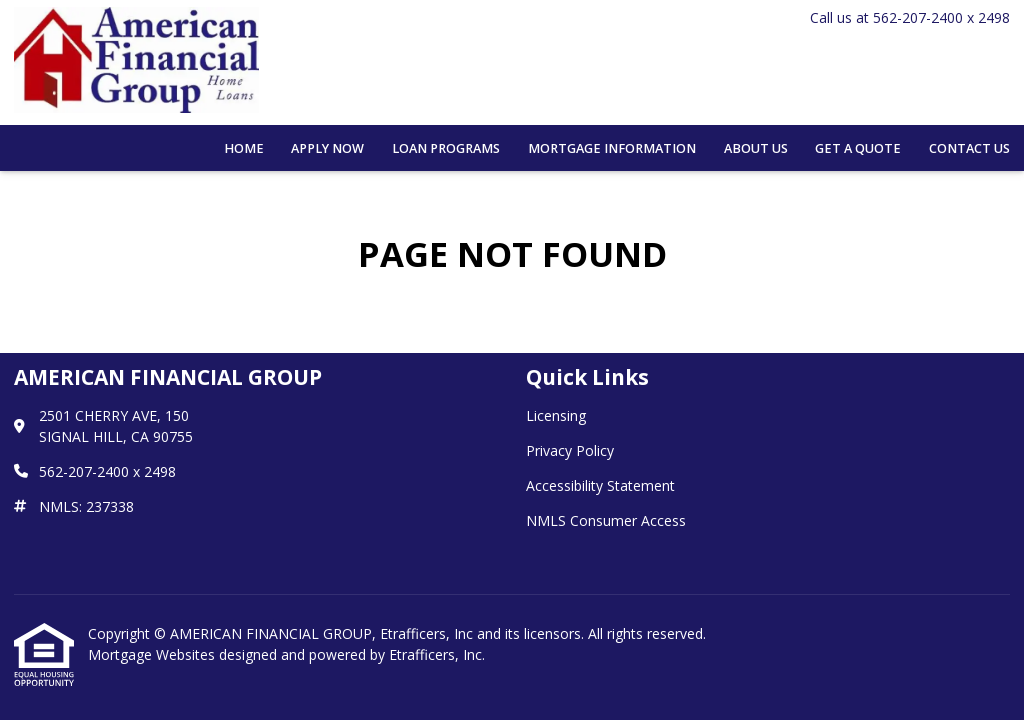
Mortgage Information (612, 148)
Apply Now (327, 148)
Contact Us (969, 148)
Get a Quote (858, 148)
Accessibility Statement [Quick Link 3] (600, 485)
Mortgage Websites (153, 654)
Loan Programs (446, 148)
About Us (756, 148)
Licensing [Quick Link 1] (556, 415)
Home (244, 148)
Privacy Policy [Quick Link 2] (570, 450)
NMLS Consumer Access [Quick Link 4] (606, 520)
